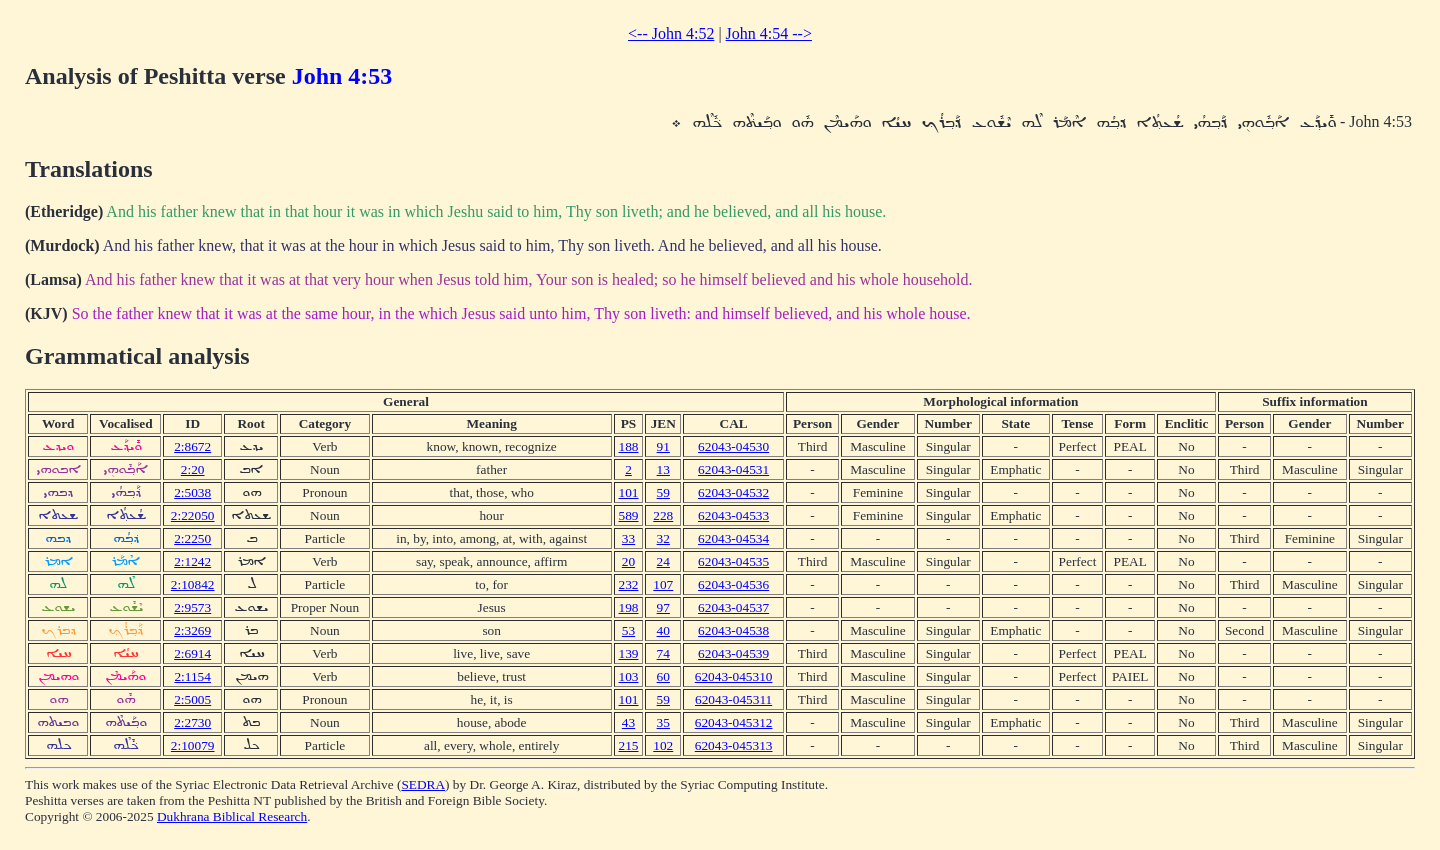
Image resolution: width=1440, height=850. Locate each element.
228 (663, 515)
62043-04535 (733, 561)
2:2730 (192, 722)
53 (628, 630)
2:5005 (192, 699)
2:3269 (192, 630)
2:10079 (193, 745)
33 (628, 538)
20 (628, 561)
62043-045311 (733, 699)
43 (628, 722)
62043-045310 (734, 676)
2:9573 (192, 607)
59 (663, 492)
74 (663, 653)
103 (629, 676)
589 (629, 515)
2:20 (193, 469)
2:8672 (192, 446)
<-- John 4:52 (671, 33)
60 (663, 676)
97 (663, 607)
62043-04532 (733, 492)
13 (663, 469)
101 (629, 492)
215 (629, 745)
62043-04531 (733, 469)
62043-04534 (733, 538)
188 (629, 446)
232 (629, 584)
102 (663, 745)
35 (663, 722)
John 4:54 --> (769, 33)
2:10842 (193, 584)
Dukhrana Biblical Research (232, 816)
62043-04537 (733, 607)
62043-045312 (734, 722)
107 (663, 584)
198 (629, 607)
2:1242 (192, 561)
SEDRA (423, 784)
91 (663, 446)
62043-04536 (733, 584)
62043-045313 (734, 745)
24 (663, 561)
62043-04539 (733, 653)
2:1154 (192, 676)
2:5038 (192, 492)
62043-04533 (733, 515)
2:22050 (193, 515)
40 (663, 630)
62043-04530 (733, 446)
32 (663, 538)
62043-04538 (733, 630)
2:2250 (192, 538)
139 (629, 653)
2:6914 (192, 653)
